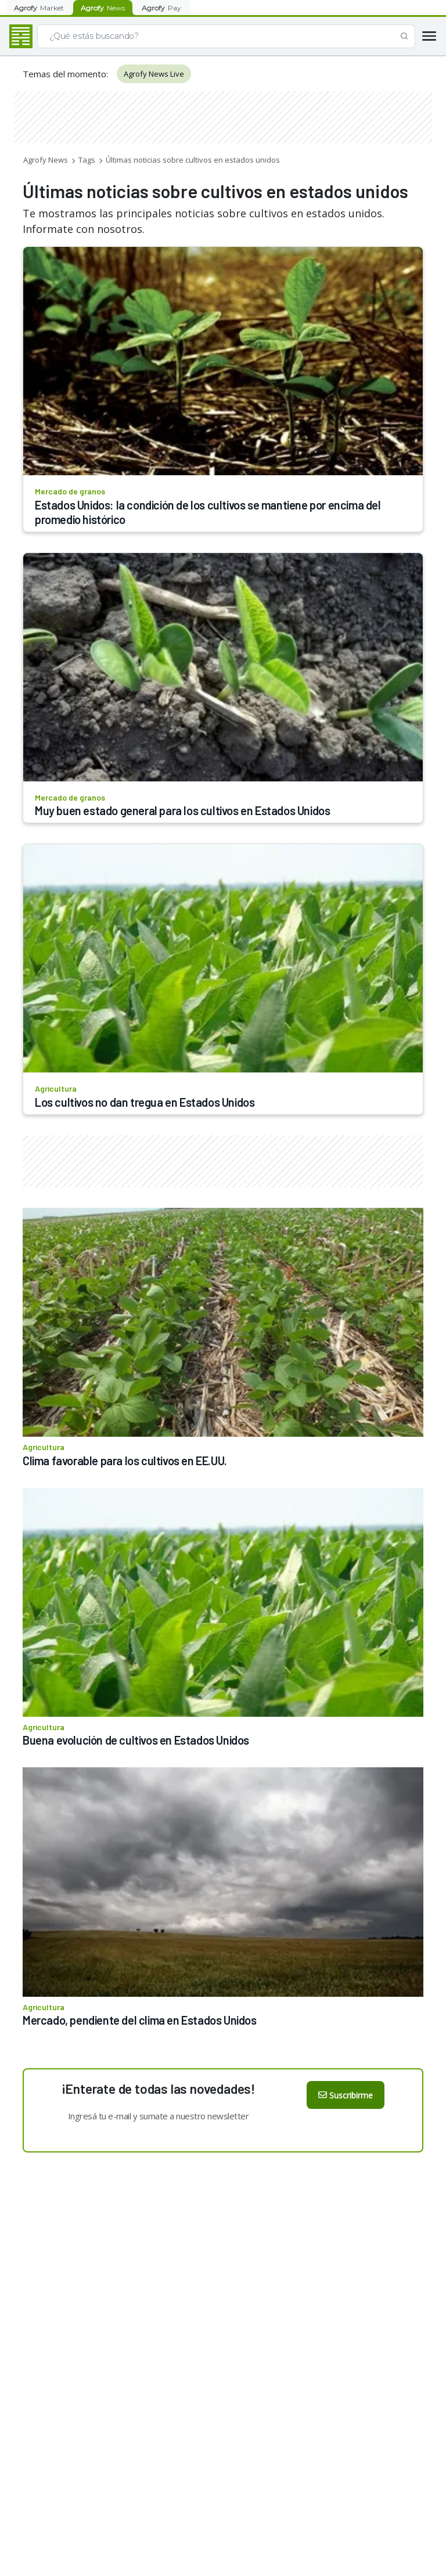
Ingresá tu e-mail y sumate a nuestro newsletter (158, 2116)
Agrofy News (45, 159)
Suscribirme (345, 2095)
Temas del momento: (65, 74)
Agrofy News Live (154, 74)
